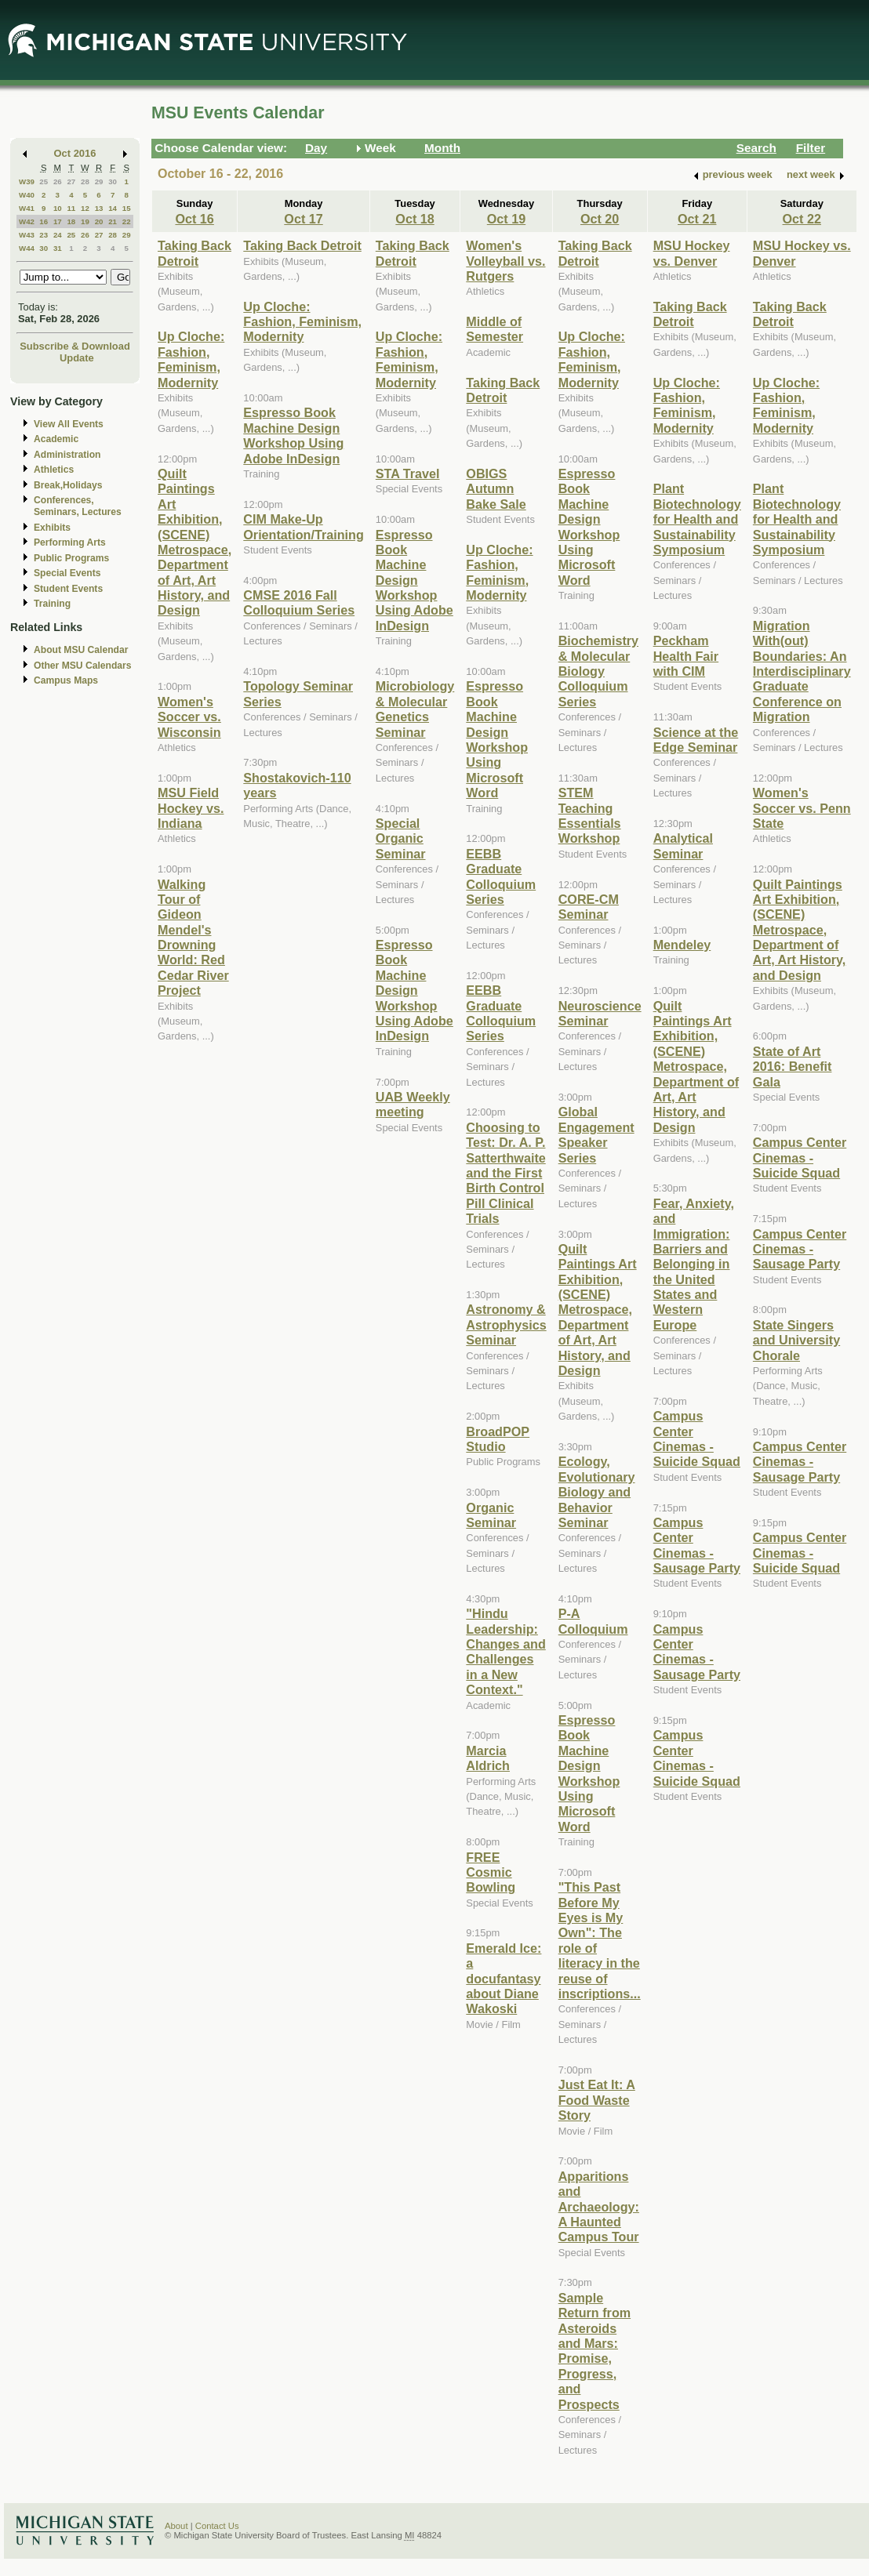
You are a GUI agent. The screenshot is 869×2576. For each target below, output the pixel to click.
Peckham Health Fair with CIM (686, 655)
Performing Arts (70, 542)
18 (71, 221)
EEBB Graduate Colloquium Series (501, 876)
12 (85, 208)
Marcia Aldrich (488, 1757)
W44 (27, 248)
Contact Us (217, 2526)
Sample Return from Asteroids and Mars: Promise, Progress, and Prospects (594, 2351)
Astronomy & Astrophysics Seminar (506, 1324)
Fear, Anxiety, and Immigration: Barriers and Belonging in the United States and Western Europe (693, 1264)
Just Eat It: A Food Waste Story (596, 2099)
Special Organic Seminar (401, 838)
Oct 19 (506, 219)
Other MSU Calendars (83, 665)
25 (43, 181)
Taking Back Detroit (194, 252)
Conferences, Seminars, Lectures (78, 506)
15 (126, 208)
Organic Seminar (491, 1514)
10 (57, 208)
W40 (27, 194)
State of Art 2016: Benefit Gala (792, 1066)
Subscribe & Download (75, 346)
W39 (27, 181)
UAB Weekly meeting (413, 1104)
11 (71, 208)
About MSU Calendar (81, 649)
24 (57, 234)
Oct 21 (697, 219)
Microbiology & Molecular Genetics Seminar (415, 708)
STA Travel (408, 473)
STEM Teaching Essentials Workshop (589, 815)
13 (99, 208)
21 (112, 221)
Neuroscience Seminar (600, 1013)
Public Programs (71, 558)
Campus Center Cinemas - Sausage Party (696, 1545)
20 (99, 221)
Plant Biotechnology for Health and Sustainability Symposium (697, 519)
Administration (67, 454)
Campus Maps (66, 680)
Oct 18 (414, 219)
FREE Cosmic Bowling (490, 1872)
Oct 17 (303, 219)
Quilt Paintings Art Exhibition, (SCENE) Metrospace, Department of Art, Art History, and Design (194, 542)
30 (112, 181)
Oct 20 (599, 219)
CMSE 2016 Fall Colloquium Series (299, 602)
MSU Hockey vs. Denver (691, 252)
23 (43, 234)
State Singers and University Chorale (796, 1340)
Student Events (68, 588)
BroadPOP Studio (497, 1438)
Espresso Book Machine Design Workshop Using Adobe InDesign (293, 435)
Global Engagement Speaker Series (596, 1134)
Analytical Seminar (683, 845)
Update (77, 358)
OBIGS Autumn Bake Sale (495, 488)
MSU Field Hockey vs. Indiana (191, 807)
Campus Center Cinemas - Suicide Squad (696, 1438)
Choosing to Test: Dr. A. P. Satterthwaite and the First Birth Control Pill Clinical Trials (505, 1172)
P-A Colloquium (593, 1620)
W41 (27, 208)
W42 (27, 221)
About (176, 2526)
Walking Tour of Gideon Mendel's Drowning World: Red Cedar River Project (193, 937)
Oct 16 (194, 219)
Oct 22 (802, 219)
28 (85, 181)
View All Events (69, 424)
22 (126, 221)
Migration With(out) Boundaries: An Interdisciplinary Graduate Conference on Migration (802, 671)
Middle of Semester (494, 328)
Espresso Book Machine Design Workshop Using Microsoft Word (497, 739)
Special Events (67, 573)
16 (43, 221)
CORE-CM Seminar (588, 906)
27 (71, 181)
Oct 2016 (75, 153)
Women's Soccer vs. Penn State (802, 807)
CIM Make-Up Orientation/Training (303, 526)
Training (52, 603)
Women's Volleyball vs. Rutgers (505, 260)
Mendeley (682, 945)
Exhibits (52, 527)
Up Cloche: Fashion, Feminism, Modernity (191, 359)
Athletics (54, 469)
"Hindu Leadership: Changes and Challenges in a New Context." (505, 1651)
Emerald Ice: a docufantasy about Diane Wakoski (503, 1978)
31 (57, 248)
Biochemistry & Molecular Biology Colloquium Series (598, 671)
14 (112, 208)
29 (99, 181)
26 (57, 181)
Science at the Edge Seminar (696, 739)
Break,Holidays (68, 485)
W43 (27, 234)
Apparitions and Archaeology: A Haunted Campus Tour (598, 2206)
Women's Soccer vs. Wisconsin (189, 717)
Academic (56, 439)
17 (57, 221)
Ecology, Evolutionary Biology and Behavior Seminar (596, 1491)
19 (85, 221)
